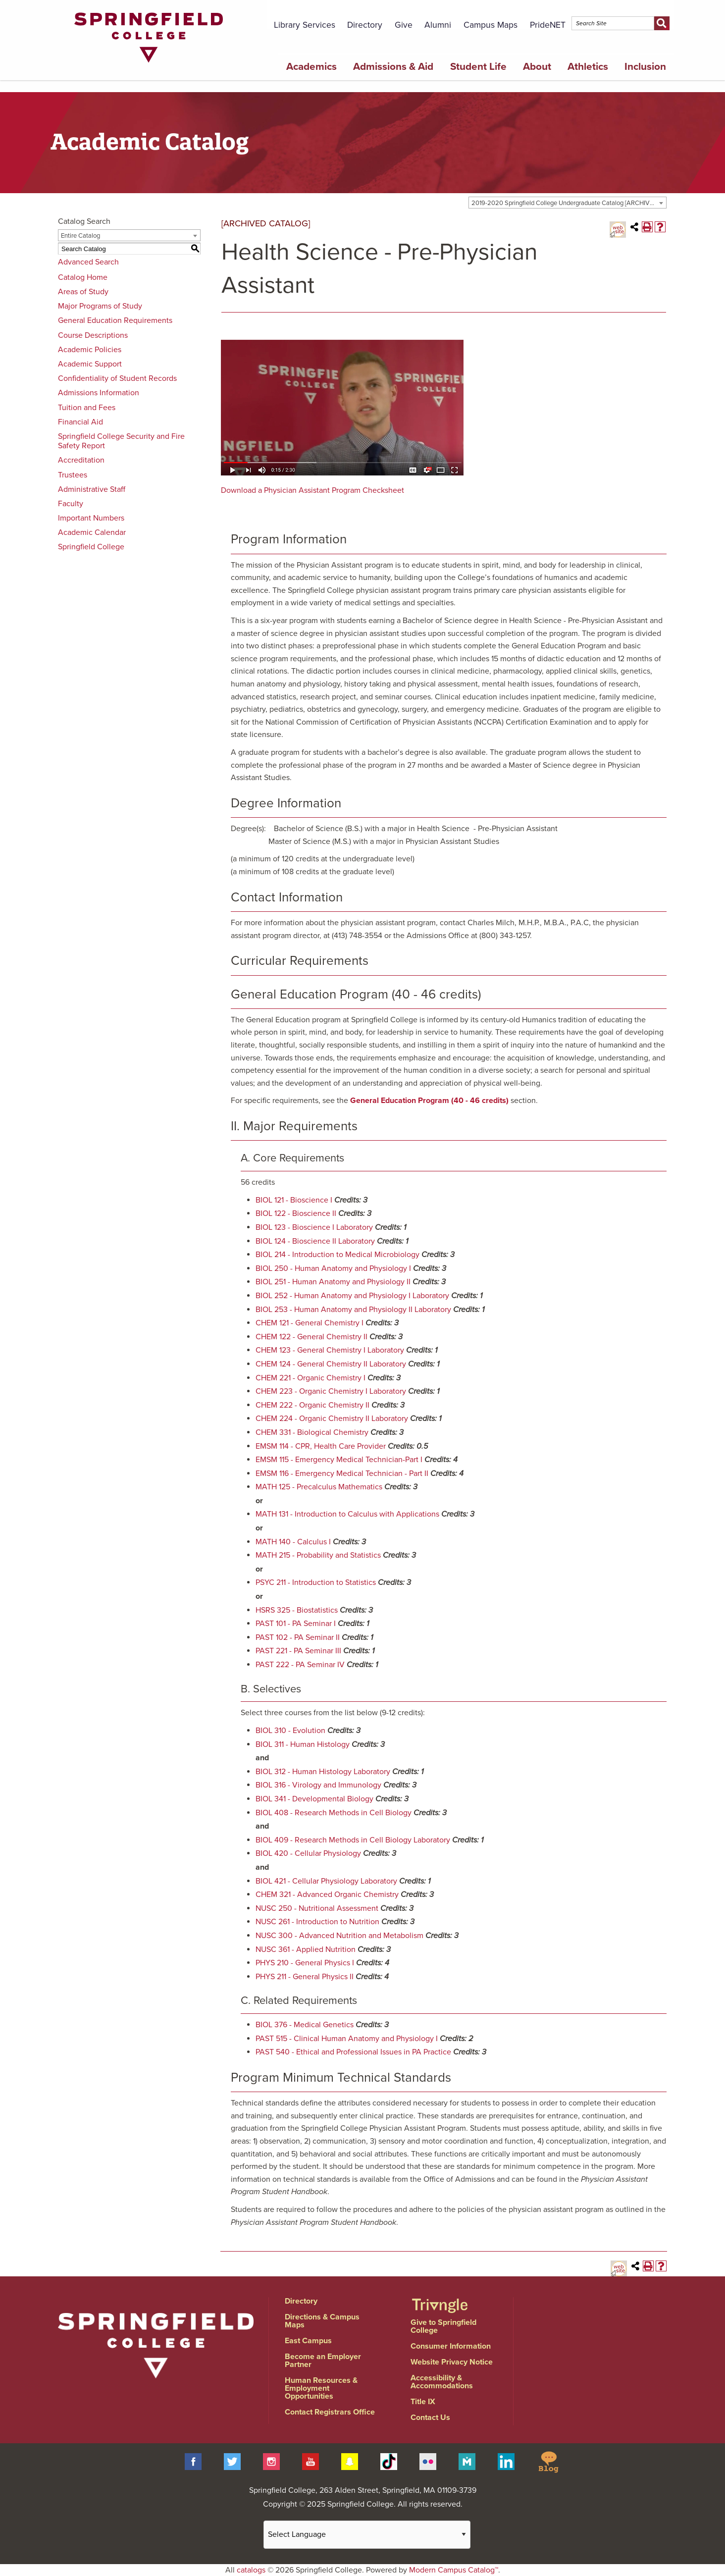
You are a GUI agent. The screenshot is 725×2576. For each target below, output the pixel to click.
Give (404, 25)
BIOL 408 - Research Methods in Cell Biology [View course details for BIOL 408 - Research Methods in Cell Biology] (334, 1813)
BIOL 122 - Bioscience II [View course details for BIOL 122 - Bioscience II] (296, 1213)
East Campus (308, 2341)
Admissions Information (98, 393)
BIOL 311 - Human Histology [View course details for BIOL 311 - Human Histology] (303, 1744)
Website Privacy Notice (452, 2362)
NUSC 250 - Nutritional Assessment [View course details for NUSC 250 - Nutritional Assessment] (317, 1908)
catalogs (251, 2570)
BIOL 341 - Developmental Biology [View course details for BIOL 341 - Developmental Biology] (314, 1799)
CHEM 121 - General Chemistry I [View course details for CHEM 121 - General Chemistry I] (309, 1323)
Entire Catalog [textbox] (80, 236)
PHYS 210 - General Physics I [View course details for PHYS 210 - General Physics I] (305, 1963)
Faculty (70, 504)
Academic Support (90, 364)
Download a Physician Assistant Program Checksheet (312, 490)
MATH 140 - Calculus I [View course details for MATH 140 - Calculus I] (293, 1542)
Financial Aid (80, 422)
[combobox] (567, 203)
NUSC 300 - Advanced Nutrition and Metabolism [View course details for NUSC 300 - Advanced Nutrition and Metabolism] (339, 1936)
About (537, 66)
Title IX (423, 2402)
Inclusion (645, 66)
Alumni (437, 25)
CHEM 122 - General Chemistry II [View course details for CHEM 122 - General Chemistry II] (311, 1337)
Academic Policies (89, 350)
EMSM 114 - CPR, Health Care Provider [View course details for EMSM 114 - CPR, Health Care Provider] (321, 1446)
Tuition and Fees (86, 408)
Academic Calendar (92, 532)
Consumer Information (451, 2346)
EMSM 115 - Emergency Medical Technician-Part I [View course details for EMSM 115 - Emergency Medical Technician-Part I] (339, 1460)
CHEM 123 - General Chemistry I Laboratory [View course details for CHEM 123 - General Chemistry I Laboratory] (330, 1350)
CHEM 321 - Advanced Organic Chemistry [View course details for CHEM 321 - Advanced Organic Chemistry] (327, 1894)
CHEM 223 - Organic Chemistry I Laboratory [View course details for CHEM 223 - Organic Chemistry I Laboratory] (331, 1391)
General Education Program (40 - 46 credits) (429, 1100)
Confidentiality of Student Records (117, 378)
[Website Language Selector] (366, 2535)
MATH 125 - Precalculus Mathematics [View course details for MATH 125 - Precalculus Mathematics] (319, 1487)
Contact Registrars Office (330, 2412)
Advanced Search (88, 262)
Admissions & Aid (393, 66)
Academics (311, 66)
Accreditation (81, 460)
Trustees (72, 475)
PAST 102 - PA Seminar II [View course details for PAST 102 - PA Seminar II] (298, 1637)
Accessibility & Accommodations (442, 2382)
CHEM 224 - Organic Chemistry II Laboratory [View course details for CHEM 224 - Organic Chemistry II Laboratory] (332, 1418)
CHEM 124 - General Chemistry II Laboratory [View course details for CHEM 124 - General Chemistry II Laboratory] (331, 1364)
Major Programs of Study (100, 306)
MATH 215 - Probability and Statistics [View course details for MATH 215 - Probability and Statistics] (318, 1555)
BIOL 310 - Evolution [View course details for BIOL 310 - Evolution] (290, 1730)
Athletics (588, 66)
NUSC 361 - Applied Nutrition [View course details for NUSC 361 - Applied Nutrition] (306, 1949)
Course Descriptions (93, 335)
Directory (364, 25)
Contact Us (430, 2417)
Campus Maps (491, 25)
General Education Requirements (115, 320)
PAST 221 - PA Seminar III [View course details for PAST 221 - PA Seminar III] (298, 1651)
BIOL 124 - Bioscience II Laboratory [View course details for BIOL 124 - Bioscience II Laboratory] (315, 1241)
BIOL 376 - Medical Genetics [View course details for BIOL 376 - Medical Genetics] (305, 2025)
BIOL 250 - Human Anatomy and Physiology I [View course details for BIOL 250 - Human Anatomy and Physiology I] (333, 1268)
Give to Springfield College (443, 2326)
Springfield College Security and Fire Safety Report (121, 441)
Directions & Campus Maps (322, 2321)
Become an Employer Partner (323, 2360)
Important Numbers (91, 518)
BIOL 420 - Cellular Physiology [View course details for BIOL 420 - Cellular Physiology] (308, 1853)
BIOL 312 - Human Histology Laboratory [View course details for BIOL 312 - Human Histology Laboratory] (323, 1772)
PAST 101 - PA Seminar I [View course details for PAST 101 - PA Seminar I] (296, 1624)
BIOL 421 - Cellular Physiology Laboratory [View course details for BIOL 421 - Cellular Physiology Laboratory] (326, 1881)
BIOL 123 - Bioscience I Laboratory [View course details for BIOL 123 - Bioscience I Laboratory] (314, 1227)
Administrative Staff (91, 489)
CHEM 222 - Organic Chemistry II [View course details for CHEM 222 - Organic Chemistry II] (312, 1405)
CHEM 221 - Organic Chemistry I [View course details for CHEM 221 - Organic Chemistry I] (310, 1378)
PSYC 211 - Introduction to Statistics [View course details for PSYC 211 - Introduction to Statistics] (316, 1582)
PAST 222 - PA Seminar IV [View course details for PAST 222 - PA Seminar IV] (300, 1665)
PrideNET (548, 25)
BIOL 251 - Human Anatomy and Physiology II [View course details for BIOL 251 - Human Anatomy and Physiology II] (333, 1282)
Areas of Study (83, 292)
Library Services (304, 25)
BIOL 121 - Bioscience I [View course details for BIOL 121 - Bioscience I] (294, 1200)
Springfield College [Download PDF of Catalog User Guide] (91, 547)
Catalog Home (82, 277)
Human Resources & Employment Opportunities (321, 2388)
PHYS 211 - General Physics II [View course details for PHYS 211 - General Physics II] (305, 1977)
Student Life (478, 66)
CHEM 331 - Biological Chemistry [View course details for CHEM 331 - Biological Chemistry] (312, 1432)
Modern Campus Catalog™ (453, 2570)
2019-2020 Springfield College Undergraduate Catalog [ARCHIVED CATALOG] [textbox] (568, 203)
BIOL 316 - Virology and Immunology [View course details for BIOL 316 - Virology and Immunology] (318, 1785)
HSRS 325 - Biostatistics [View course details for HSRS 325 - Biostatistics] (297, 1610)
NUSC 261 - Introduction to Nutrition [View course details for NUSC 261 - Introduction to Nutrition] (317, 1922)
